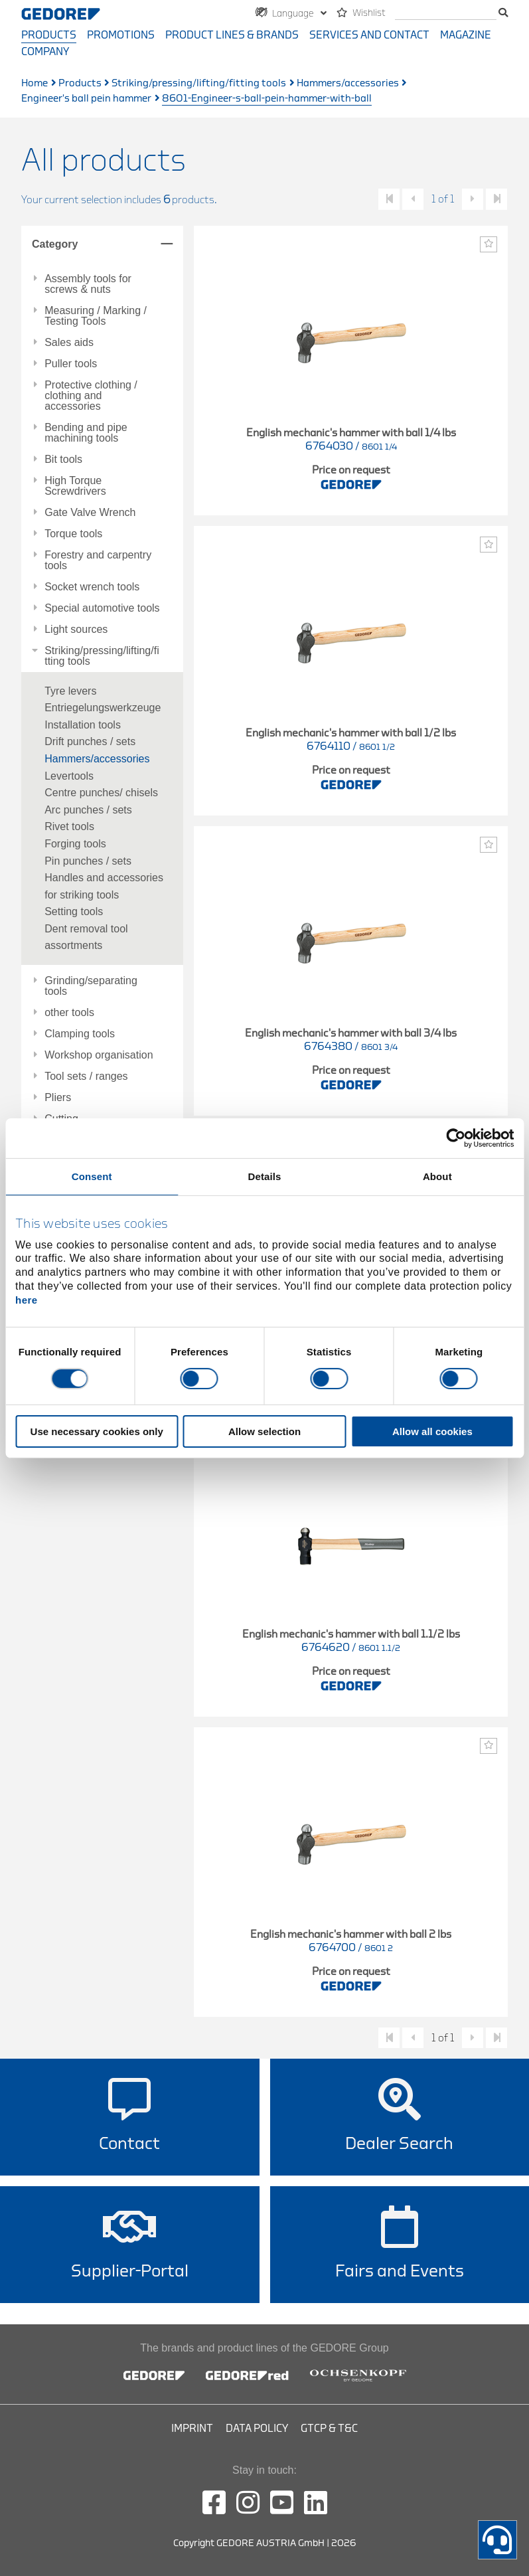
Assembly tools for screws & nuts (87, 284)
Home (34, 83)
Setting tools (73, 911)
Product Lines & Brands (232, 35)
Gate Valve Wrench (89, 512)
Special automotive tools (101, 608)
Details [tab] (264, 1175)
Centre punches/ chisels (101, 792)
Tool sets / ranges (85, 1076)
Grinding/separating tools (90, 986)
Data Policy (257, 2428)
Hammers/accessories (348, 83)
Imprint (192, 2428)
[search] (445, 13)
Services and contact (369, 35)
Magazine (465, 35)
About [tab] (437, 1175)
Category (55, 244)
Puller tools (70, 364)
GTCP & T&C (329, 2428)
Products (48, 35)
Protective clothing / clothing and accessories (90, 396)
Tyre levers (70, 691)
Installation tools (82, 724)
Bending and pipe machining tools (85, 433)
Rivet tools (69, 826)
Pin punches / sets (87, 861)
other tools (69, 1012)
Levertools (69, 776)
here (26, 1300)
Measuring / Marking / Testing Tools (95, 316)
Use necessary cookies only (97, 1431)
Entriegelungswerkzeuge (102, 707)
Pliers (57, 1097)
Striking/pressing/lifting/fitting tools (199, 83)
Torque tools (73, 534)
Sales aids (69, 342)
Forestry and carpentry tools (97, 560)
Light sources (76, 629)
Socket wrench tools (91, 587)
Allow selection (264, 1431)
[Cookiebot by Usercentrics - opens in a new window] (456, 1138)
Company (45, 51)
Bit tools (63, 459)
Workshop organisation (98, 1055)
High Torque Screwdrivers (75, 486)
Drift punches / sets (89, 741)
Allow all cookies (432, 1431)
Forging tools (75, 843)
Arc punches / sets (88, 810)
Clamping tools (79, 1034)
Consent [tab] (92, 1175)
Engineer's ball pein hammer (86, 99)
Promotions (121, 35)
